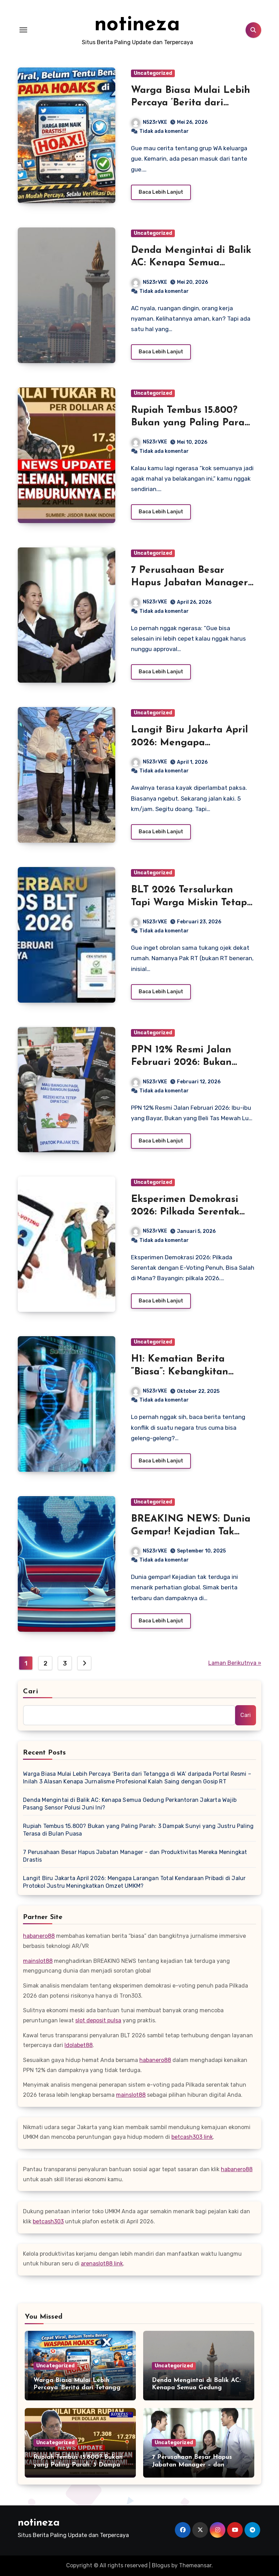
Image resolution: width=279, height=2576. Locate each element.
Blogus (161, 2565)
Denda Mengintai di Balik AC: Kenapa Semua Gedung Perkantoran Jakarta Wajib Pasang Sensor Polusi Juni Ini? (130, 1804)
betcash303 (48, 2221)
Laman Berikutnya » (234, 1663)
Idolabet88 (78, 2045)
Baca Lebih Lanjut (161, 192)
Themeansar (195, 2565)
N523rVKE (149, 122)
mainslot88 (38, 1961)
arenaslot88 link (102, 2263)
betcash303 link (192, 2137)
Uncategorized (153, 73)
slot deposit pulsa (98, 2020)
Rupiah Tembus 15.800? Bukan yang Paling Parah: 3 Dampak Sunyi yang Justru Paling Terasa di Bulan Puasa (138, 1830)
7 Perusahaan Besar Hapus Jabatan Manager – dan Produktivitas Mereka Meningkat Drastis (135, 1856)
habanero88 (39, 1936)
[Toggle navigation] (23, 30)
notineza (137, 25)
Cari (30, 1691)
